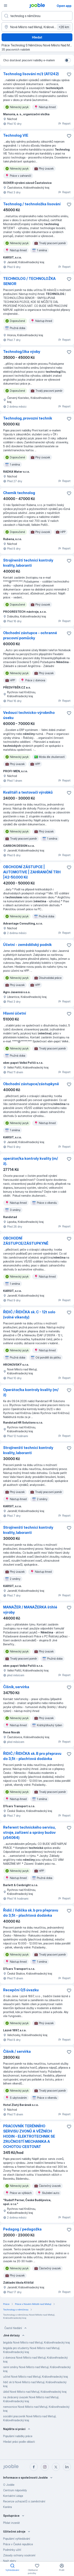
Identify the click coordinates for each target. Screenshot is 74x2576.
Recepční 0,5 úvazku (21, 1990)
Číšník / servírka (17, 2051)
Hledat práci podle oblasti (19, 2441)
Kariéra (7, 2507)
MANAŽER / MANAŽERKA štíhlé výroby (30, 1609)
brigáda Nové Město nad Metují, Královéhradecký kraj (36, 2342)
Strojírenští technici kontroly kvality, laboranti (28, 562)
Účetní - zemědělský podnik (27, 945)
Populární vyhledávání (16, 2538)
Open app (64, 6)
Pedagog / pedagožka (22, 2229)
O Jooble (8, 2484)
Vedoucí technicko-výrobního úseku (29, 715)
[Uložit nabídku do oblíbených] (69, 74)
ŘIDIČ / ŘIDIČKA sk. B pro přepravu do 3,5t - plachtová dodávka (32, 1756)
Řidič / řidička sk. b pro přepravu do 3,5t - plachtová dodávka (30, 1912)
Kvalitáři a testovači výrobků (28, 792)
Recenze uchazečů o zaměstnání (24, 2501)
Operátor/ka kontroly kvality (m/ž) (31, 1392)
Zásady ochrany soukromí (19, 2555)
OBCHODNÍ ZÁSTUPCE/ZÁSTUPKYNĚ (25, 1240)
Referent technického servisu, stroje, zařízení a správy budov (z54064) (29, 1832)
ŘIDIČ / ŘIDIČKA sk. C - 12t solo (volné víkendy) (29, 1314)
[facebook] (34, 2467)
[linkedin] (67, 2467)
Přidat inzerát (11, 2522)
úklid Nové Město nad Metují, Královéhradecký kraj (35, 2391)
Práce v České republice (18, 2544)
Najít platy (9, 2561)
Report (64, 123)
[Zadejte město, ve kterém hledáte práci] (37, 27)
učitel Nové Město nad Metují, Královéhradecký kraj (35, 2376)
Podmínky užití (12, 2549)
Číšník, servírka (16, 1687)
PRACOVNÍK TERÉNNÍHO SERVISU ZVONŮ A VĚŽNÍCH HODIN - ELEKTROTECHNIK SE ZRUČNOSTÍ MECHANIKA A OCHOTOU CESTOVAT (29, 2136)
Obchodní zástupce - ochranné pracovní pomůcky (30, 635)
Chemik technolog (19, 493)
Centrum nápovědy (15, 2490)
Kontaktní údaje (13, 2495)
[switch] (68, 60)
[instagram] (45, 2467)
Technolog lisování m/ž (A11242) (31, 74)
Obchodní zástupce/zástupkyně (31, 1084)
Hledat (37, 37)
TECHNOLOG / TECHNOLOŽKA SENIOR (29, 281)
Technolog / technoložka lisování (32, 204)
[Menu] (5, 6)
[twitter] (56, 2467)
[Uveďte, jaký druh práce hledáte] (37, 16)
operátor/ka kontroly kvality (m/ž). (30, 1161)
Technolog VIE (15, 135)
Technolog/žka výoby (21, 351)
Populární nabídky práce (17, 2436)
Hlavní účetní (14, 1013)
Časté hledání (15, 2328)
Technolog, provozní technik (27, 418)
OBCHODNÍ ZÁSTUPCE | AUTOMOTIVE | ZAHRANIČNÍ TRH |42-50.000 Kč (32, 872)
